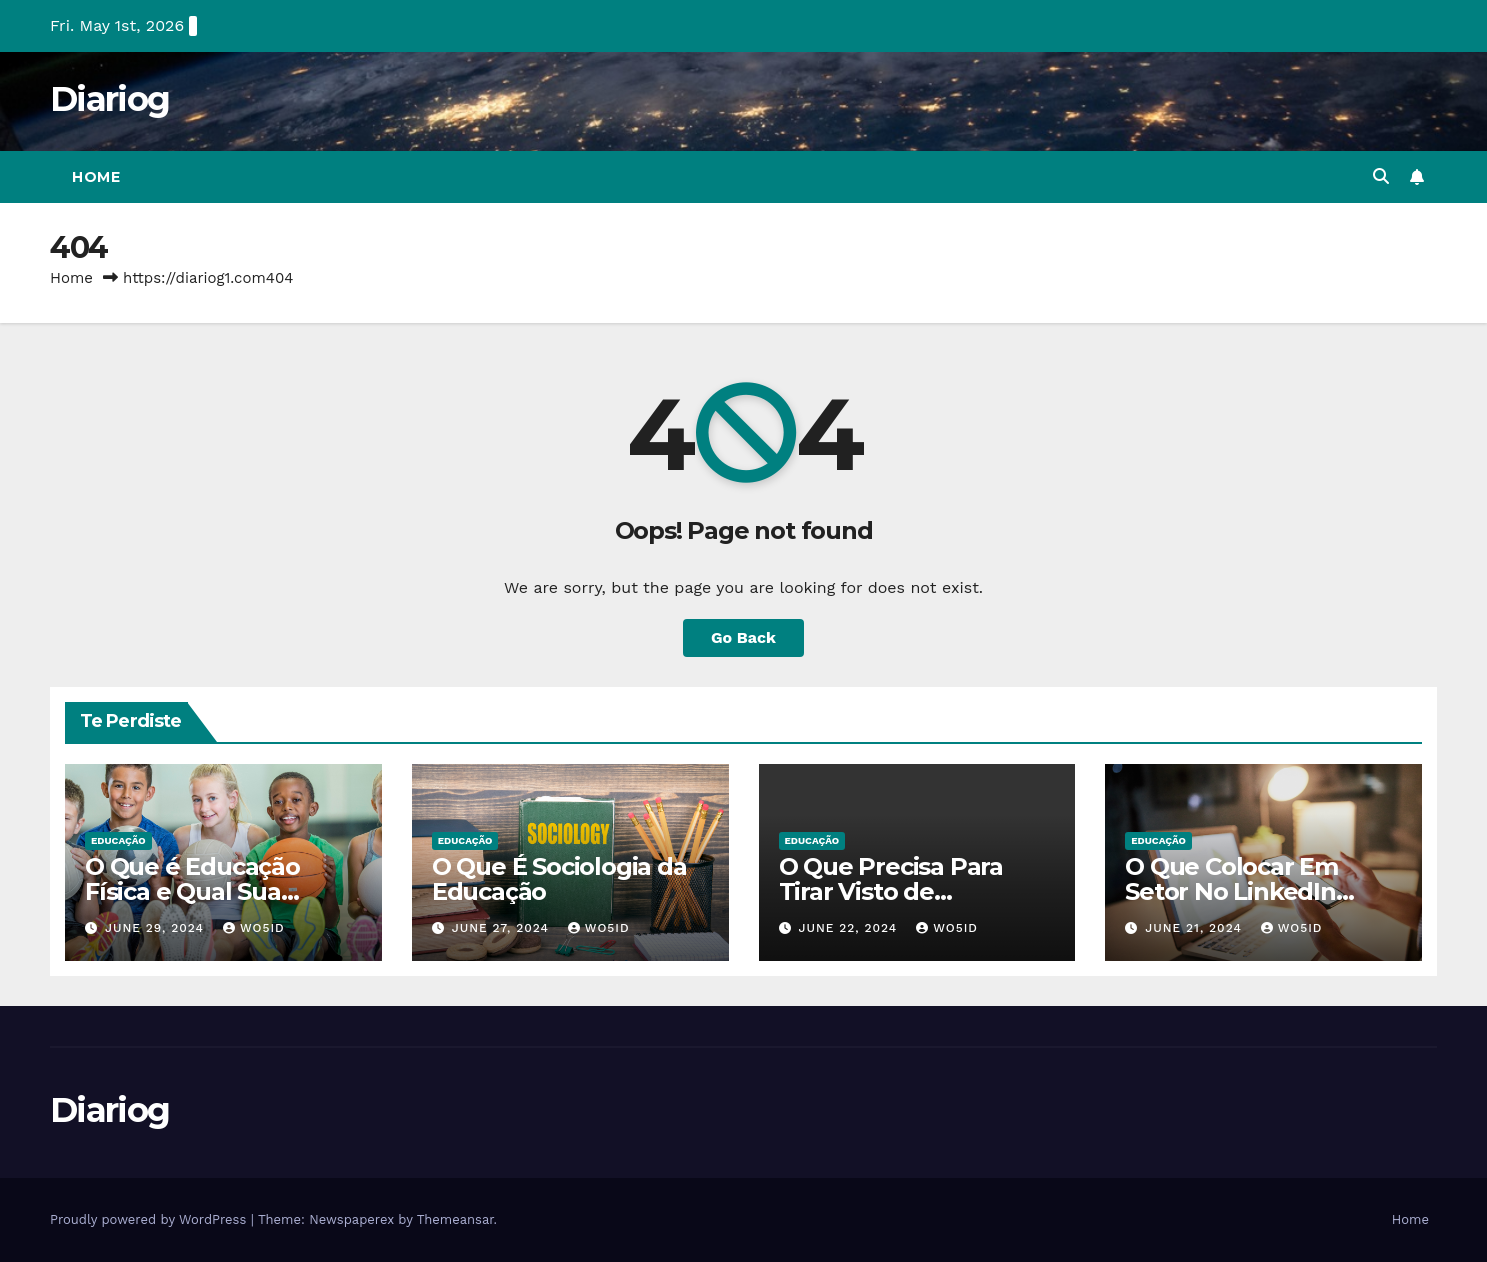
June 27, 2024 (503, 928)
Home (96, 177)
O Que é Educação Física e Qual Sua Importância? (192, 891)
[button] (1381, 176)
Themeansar (455, 1219)
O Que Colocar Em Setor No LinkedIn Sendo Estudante (1231, 891)
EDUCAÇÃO (118, 840)
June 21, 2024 (1196, 928)
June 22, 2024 (850, 928)
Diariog (109, 99)
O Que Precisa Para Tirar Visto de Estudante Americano (907, 891)
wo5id (254, 928)
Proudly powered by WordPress (150, 1219)
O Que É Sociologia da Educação (559, 879)
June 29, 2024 (157, 928)
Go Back (743, 637)
